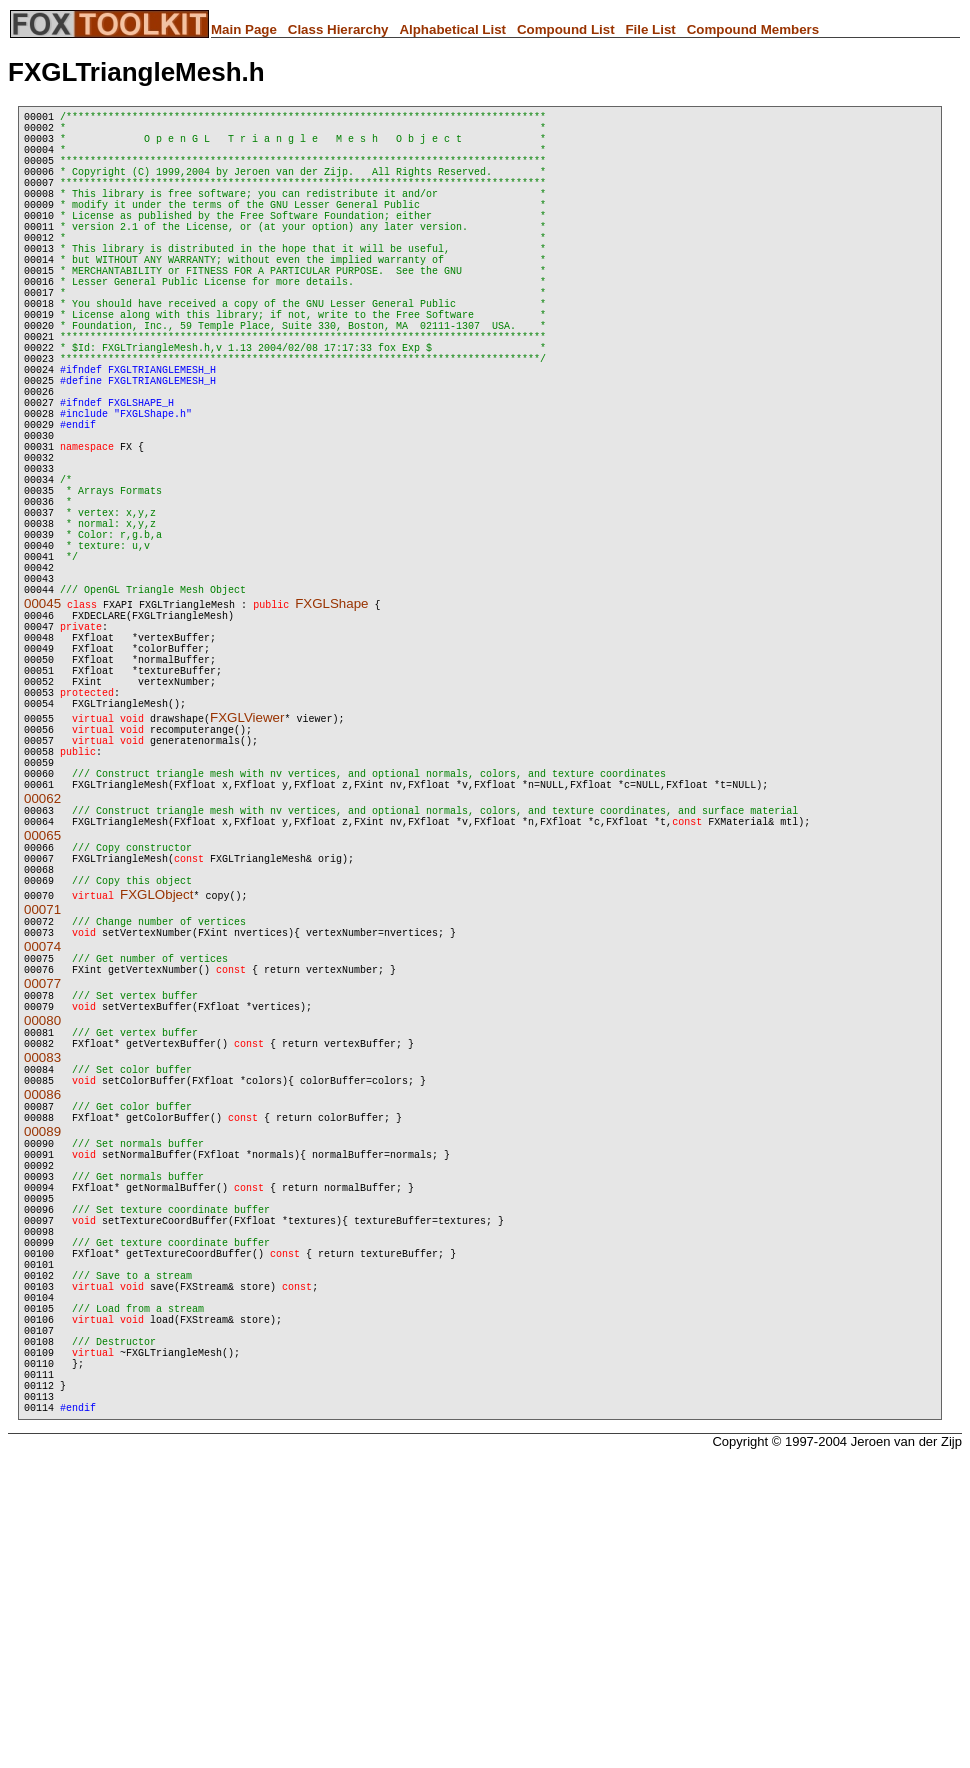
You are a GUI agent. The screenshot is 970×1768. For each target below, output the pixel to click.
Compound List (566, 29)
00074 (42, 1147)
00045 (42, 735)
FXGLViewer (247, 876)
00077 (42, 1190)
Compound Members (753, 29)
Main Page (244, 29)
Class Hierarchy (338, 29)
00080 (42, 1233)
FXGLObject (156, 1089)
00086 (42, 1319)
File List (650, 29)
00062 (42, 975)
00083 (42, 1276)
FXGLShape (331, 735)
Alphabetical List (452, 29)
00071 (42, 1104)
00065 (42, 1018)
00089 (42, 1362)
